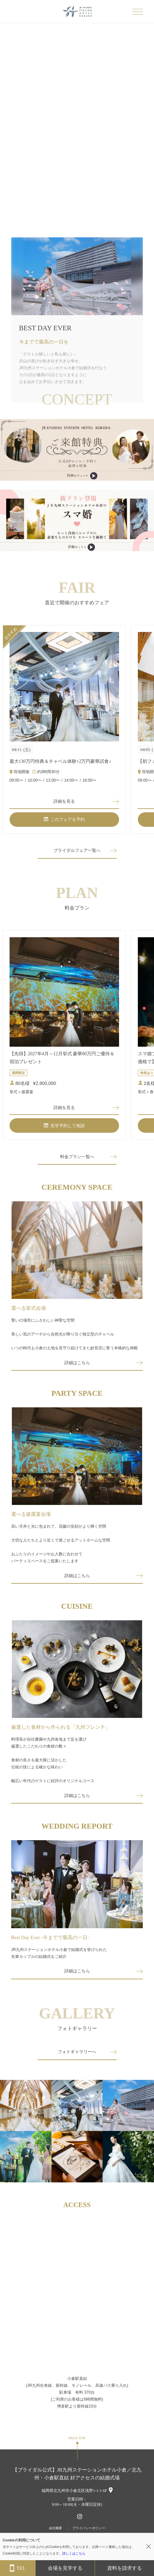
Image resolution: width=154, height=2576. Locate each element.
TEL (17, 2568)
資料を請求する (124, 2568)
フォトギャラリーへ (77, 2051)
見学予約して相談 (64, 1125)
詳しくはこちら (73, 2553)
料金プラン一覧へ (77, 1156)
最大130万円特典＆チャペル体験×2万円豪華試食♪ (60, 761)
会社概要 (55, 2528)
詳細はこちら (77, 1362)
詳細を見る (64, 801)
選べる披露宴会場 (31, 1514)
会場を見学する (65, 2568)
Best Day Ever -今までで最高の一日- (50, 1937)
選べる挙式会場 (28, 1308)
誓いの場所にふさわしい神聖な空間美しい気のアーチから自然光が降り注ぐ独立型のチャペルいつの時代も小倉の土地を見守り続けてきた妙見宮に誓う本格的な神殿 (74, 1334)
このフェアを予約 (64, 819)
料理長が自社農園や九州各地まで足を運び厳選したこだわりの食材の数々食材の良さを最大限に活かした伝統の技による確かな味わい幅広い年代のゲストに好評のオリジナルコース (52, 1760)
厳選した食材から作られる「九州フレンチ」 (60, 1727)
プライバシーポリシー (88, 2528)
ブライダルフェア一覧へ (77, 850)
